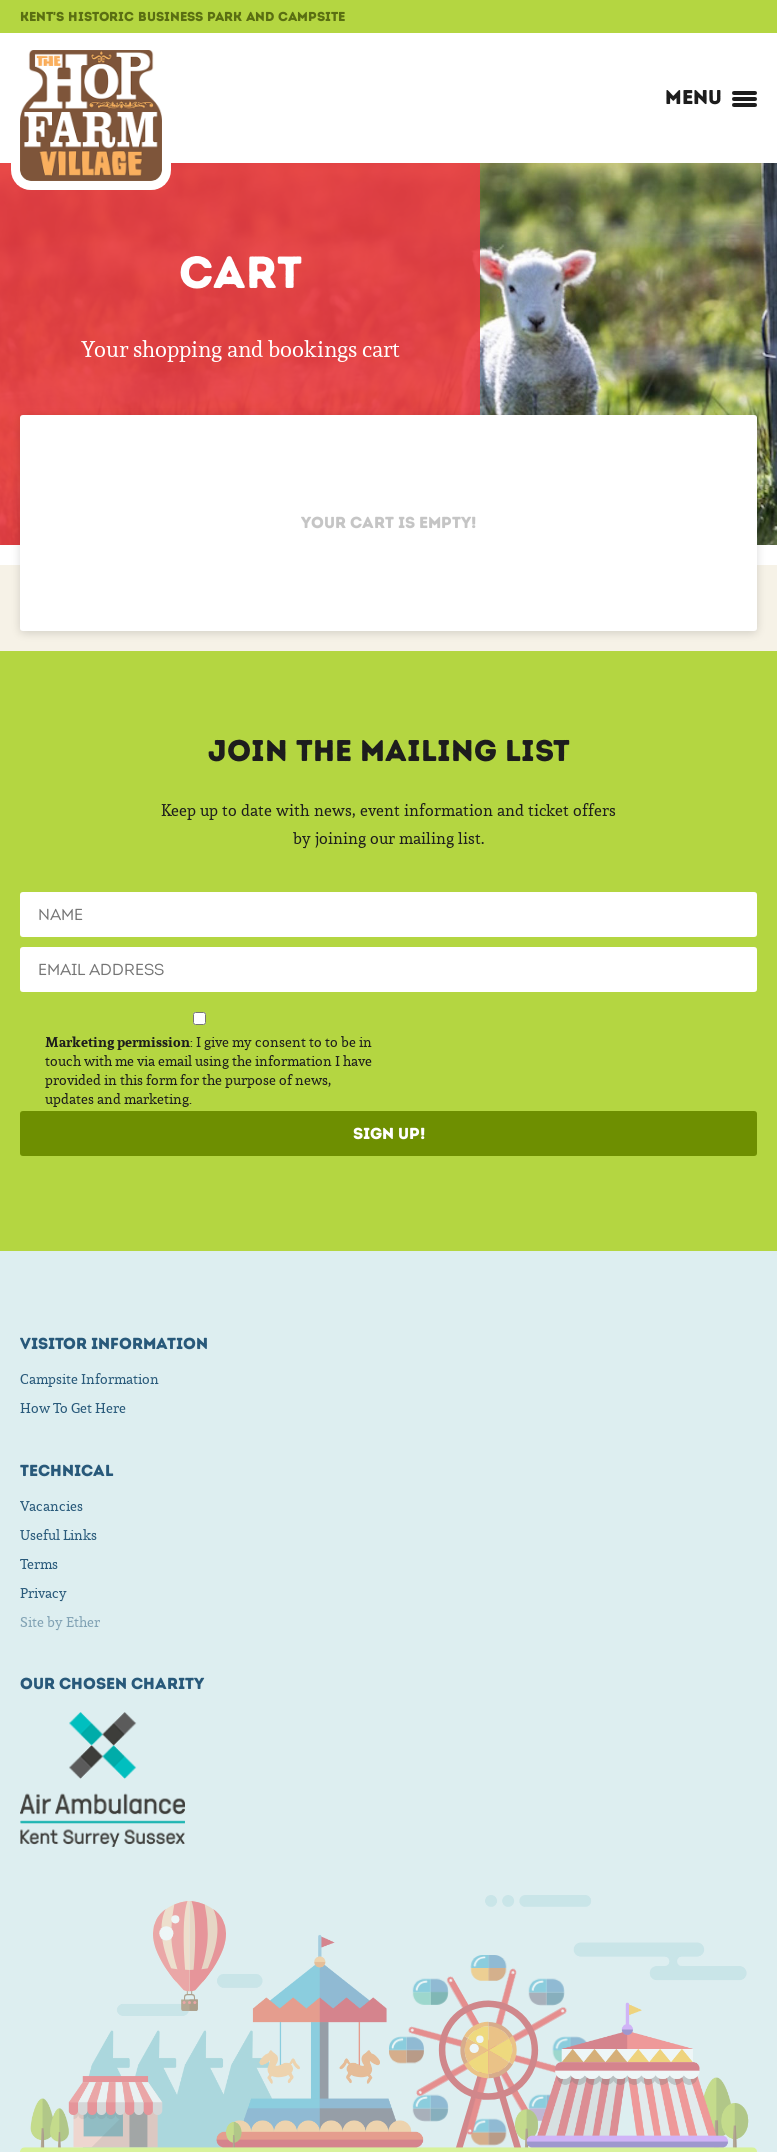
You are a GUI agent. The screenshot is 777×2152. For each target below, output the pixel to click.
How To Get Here (73, 1408)
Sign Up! (389, 1133)
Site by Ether (60, 1622)
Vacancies (51, 1506)
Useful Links (58, 1535)
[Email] (388, 969)
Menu (711, 97)
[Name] (388, 914)
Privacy (43, 1593)
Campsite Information (89, 1379)
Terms (39, 1564)
